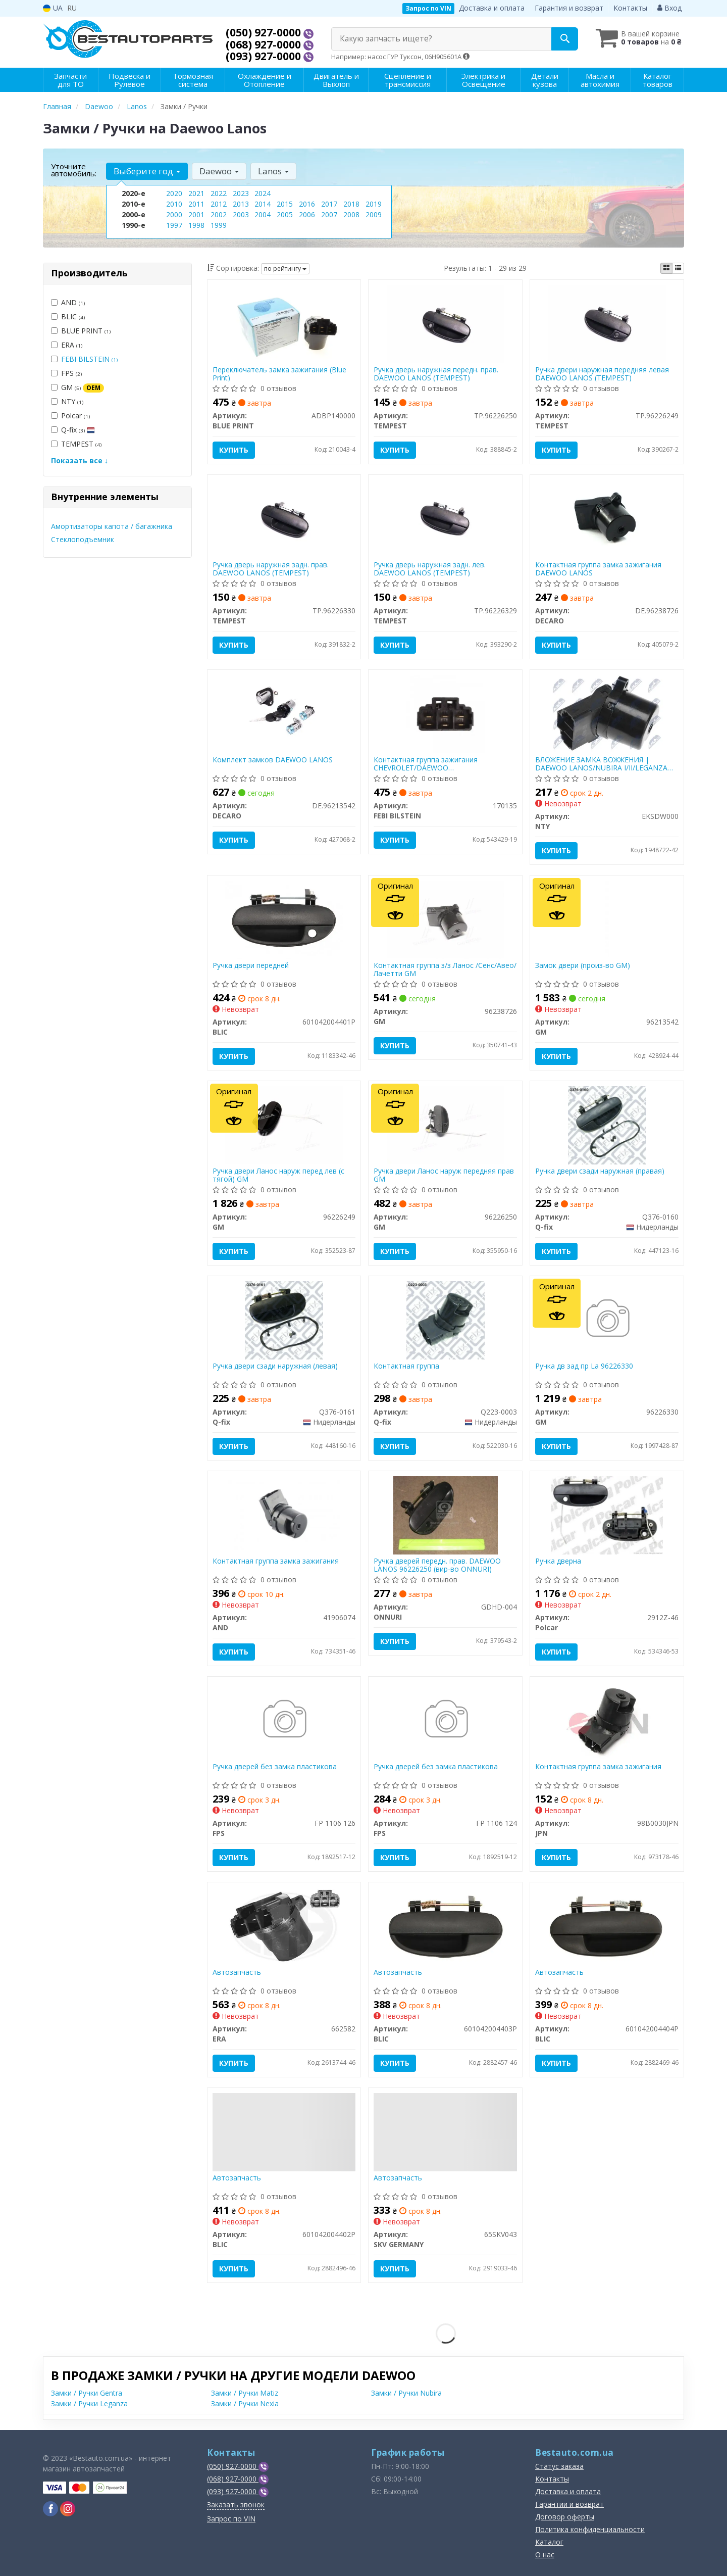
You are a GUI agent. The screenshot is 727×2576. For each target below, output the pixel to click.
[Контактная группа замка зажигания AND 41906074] (284, 1514)
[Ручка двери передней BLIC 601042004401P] (284, 919)
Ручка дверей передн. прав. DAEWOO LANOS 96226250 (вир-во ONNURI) (437, 1565)
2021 (196, 193)
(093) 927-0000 (264, 56)
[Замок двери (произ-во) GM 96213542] (607, 919)
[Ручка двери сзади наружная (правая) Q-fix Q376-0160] (607, 1124)
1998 (196, 225)
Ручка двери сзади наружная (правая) (599, 1171)
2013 (241, 204)
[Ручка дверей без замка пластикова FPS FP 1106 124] (445, 1720)
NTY (67, 401)
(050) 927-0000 (264, 32)
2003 (241, 214)
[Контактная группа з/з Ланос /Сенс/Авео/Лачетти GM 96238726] (445, 919)
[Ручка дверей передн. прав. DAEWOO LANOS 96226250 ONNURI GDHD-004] (445, 1514)
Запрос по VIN (428, 8)
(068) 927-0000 (264, 44)
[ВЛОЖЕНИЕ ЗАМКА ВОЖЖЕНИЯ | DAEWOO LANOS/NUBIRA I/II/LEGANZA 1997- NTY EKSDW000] (606, 713)
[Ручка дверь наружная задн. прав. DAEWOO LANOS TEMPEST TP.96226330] (284, 518)
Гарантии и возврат (569, 2504)
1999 (219, 225)
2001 (196, 214)
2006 (307, 214)
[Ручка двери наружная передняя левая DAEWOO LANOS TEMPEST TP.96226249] (607, 323)
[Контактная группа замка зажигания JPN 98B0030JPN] (607, 1720)
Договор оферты (564, 2516)
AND (68, 302)
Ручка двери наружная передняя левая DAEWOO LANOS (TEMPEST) (602, 373)
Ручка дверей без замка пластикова (275, 1767)
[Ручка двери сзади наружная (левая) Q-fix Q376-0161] (284, 1319)
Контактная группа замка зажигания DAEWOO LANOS (598, 568)
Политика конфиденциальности (590, 2529)
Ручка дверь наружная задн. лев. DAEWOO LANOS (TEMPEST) (430, 568)
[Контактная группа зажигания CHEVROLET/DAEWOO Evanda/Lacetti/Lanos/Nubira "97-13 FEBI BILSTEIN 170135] (445, 713)
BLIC (68, 316)
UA (53, 8)
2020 (174, 193)
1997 (174, 225)
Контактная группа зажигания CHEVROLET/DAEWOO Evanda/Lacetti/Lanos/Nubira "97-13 (433, 763)
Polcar (70, 415)
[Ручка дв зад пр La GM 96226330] (607, 1319)
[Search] (564, 39)
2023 (241, 193)
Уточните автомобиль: (73, 169)
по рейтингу (285, 268)
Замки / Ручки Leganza (89, 2403)
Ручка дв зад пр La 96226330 (584, 1366)
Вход (669, 8)
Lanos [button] (273, 171)
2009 (374, 214)
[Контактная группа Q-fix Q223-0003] (445, 1319)
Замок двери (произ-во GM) (582, 965)
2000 (174, 214)
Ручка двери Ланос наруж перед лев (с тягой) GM (278, 1175)
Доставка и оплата (492, 8)
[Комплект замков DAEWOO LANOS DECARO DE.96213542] (284, 713)
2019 (374, 204)
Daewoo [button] (219, 171)
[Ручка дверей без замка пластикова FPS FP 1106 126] (284, 1720)
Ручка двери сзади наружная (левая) (275, 1366)
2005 (285, 214)
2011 (196, 204)
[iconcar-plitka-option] (666, 268)
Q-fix (73, 429)
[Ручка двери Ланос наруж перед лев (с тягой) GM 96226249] (283, 1124)
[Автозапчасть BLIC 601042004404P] (607, 1925)
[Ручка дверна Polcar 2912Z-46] (607, 1514)
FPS (66, 373)
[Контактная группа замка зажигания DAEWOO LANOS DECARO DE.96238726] (607, 518)
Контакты (630, 8)
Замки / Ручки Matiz (244, 2393)
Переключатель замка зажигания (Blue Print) (279, 373)
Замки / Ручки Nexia (245, 2403)
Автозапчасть (237, 1972)
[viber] (50, 2508)
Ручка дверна (558, 1561)
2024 (262, 193)
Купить (233, 450)
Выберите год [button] (147, 171)
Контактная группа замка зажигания (276, 1561)
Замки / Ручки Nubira (406, 2393)
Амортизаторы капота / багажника (111, 526)
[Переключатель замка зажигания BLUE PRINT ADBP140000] (283, 323)
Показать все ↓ (79, 460)
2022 (219, 193)
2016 (307, 204)
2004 (262, 214)
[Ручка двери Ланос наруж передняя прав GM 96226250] (445, 1124)
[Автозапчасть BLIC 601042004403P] (445, 1925)
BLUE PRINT (81, 330)
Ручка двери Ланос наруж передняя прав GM (444, 1175)
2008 (351, 214)
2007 (329, 214)
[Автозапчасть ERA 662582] (283, 1925)
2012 (219, 204)
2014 (262, 204)
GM (77, 387)
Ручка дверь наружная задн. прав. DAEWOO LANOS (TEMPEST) (271, 568)
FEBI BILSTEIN (89, 359)
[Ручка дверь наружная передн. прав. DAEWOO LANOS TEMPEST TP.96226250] (445, 323)
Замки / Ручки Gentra (86, 2393)
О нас (544, 2554)
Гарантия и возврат (569, 8)
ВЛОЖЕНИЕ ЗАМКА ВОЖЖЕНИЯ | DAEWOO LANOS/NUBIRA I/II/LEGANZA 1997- (601, 763)
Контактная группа (406, 1366)
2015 (285, 204)
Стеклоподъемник (82, 539)
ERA (66, 345)
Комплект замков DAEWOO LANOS (273, 760)
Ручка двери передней (251, 965)
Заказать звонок (236, 2504)
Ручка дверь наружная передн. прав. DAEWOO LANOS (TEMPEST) (436, 373)
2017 (329, 204)
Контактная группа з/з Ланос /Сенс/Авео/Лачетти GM (445, 969)
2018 (351, 204)
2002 (219, 214)
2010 (174, 204)
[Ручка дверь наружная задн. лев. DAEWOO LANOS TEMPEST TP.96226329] (445, 518)
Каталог (549, 2542)
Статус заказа (559, 2466)
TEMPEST (76, 444)
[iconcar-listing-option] (678, 268)
